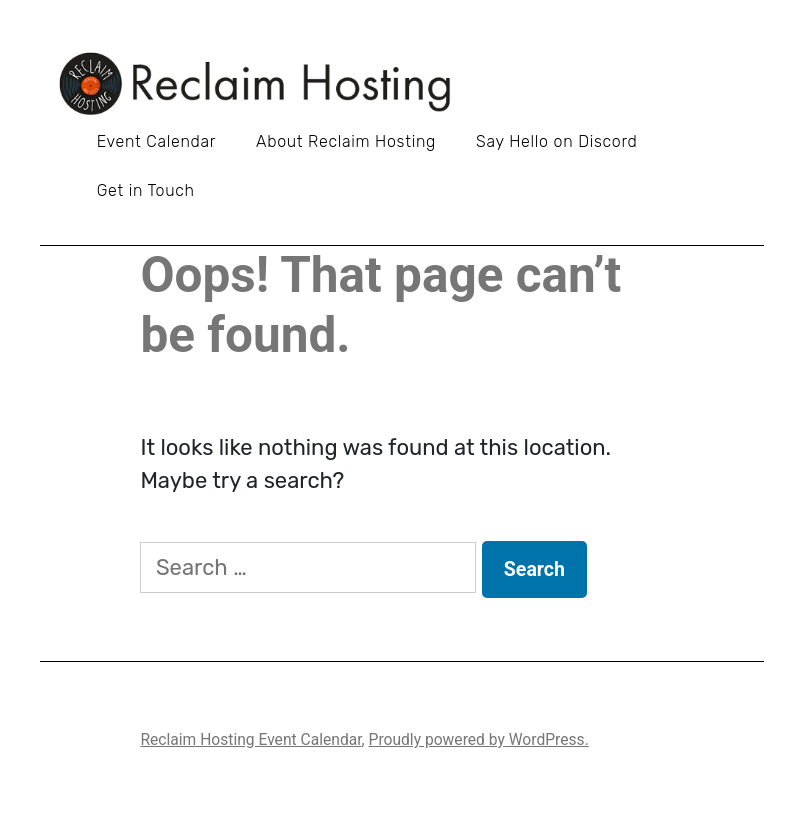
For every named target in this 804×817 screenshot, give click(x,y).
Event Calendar (156, 141)
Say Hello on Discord (556, 141)
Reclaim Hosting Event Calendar (250, 739)
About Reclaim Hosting (346, 141)
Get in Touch (146, 190)
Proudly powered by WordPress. (479, 739)
